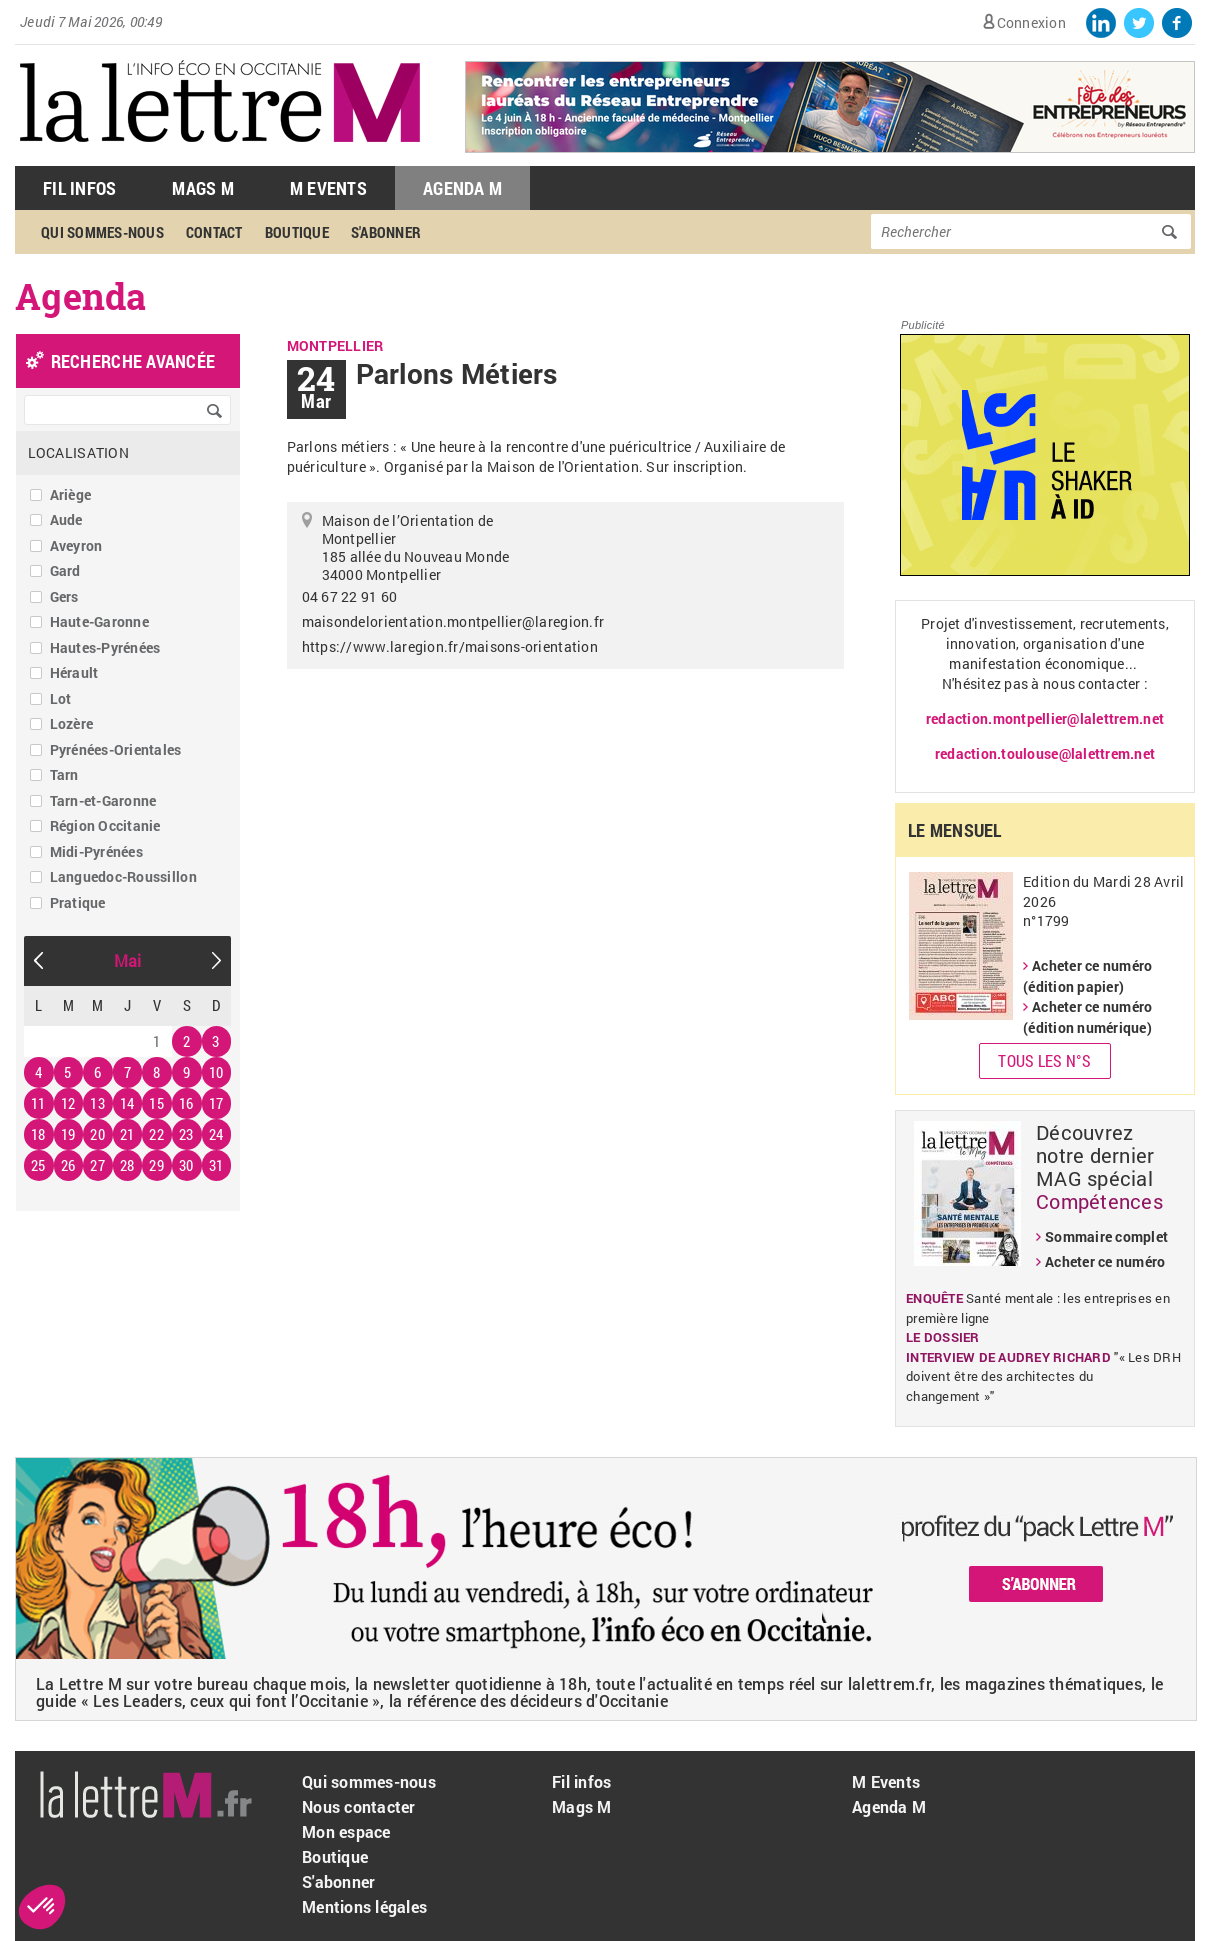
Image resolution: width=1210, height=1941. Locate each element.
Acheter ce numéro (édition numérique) (1087, 1017)
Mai (128, 960)
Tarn (64, 774)
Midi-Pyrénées (96, 851)
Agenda (81, 296)
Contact (214, 232)
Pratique (78, 902)
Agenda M (462, 188)
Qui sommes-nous (102, 232)
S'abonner (386, 232)
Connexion (1031, 22)
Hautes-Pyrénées (105, 647)
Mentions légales (364, 1906)
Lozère (72, 723)
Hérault (74, 672)
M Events (328, 188)
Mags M (203, 188)
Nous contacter (359, 1806)
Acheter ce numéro (1105, 1261)
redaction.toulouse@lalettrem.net (1045, 753)
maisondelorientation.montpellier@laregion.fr (453, 621)
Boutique (297, 232)
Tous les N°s (1044, 1060)
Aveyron (76, 545)
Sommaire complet (1106, 1236)
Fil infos (581, 1781)
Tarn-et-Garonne (103, 800)
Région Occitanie (105, 825)
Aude (66, 519)
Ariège (71, 494)
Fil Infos (79, 188)
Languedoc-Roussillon (123, 876)
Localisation (78, 452)
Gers (64, 596)
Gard (65, 570)
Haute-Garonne (99, 621)
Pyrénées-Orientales (116, 749)
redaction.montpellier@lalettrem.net (1045, 718)
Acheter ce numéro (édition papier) (1087, 976)
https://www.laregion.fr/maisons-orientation (450, 646)
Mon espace (346, 1831)
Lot (61, 698)
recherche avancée (133, 361)
